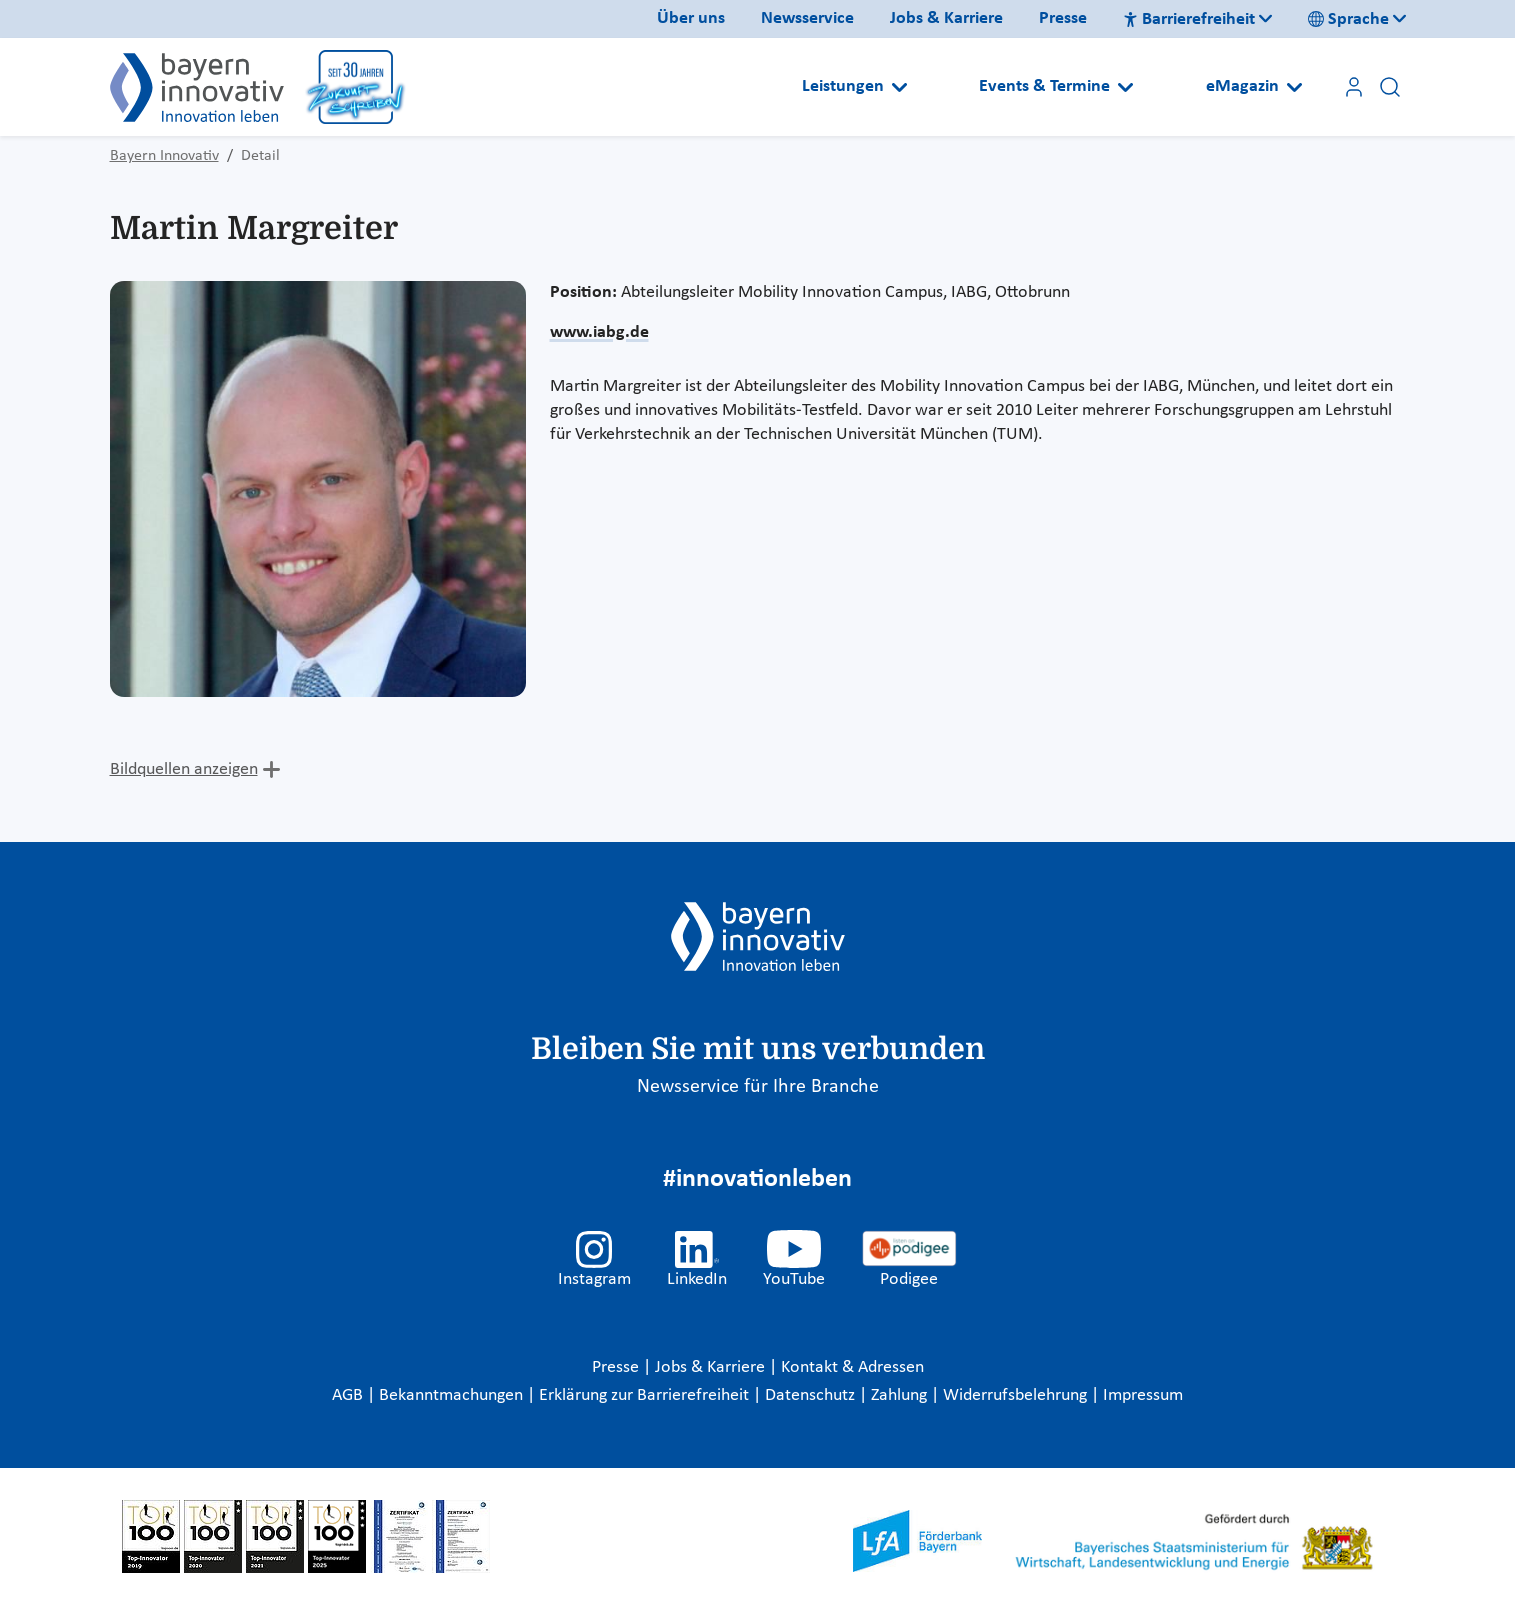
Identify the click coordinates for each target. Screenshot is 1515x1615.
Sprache (1348, 19)
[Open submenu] (899, 87)
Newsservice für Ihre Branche (758, 1087)
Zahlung (901, 1395)
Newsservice (807, 18)
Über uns (691, 18)
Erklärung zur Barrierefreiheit (646, 1395)
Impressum (1143, 1395)
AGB (349, 1395)
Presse (1063, 18)
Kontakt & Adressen (852, 1367)
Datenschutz (812, 1395)
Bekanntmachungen (453, 1395)
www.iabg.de (599, 332)
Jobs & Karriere (946, 18)
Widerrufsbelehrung (1017, 1395)
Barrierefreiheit (1189, 19)
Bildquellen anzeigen (184, 769)
